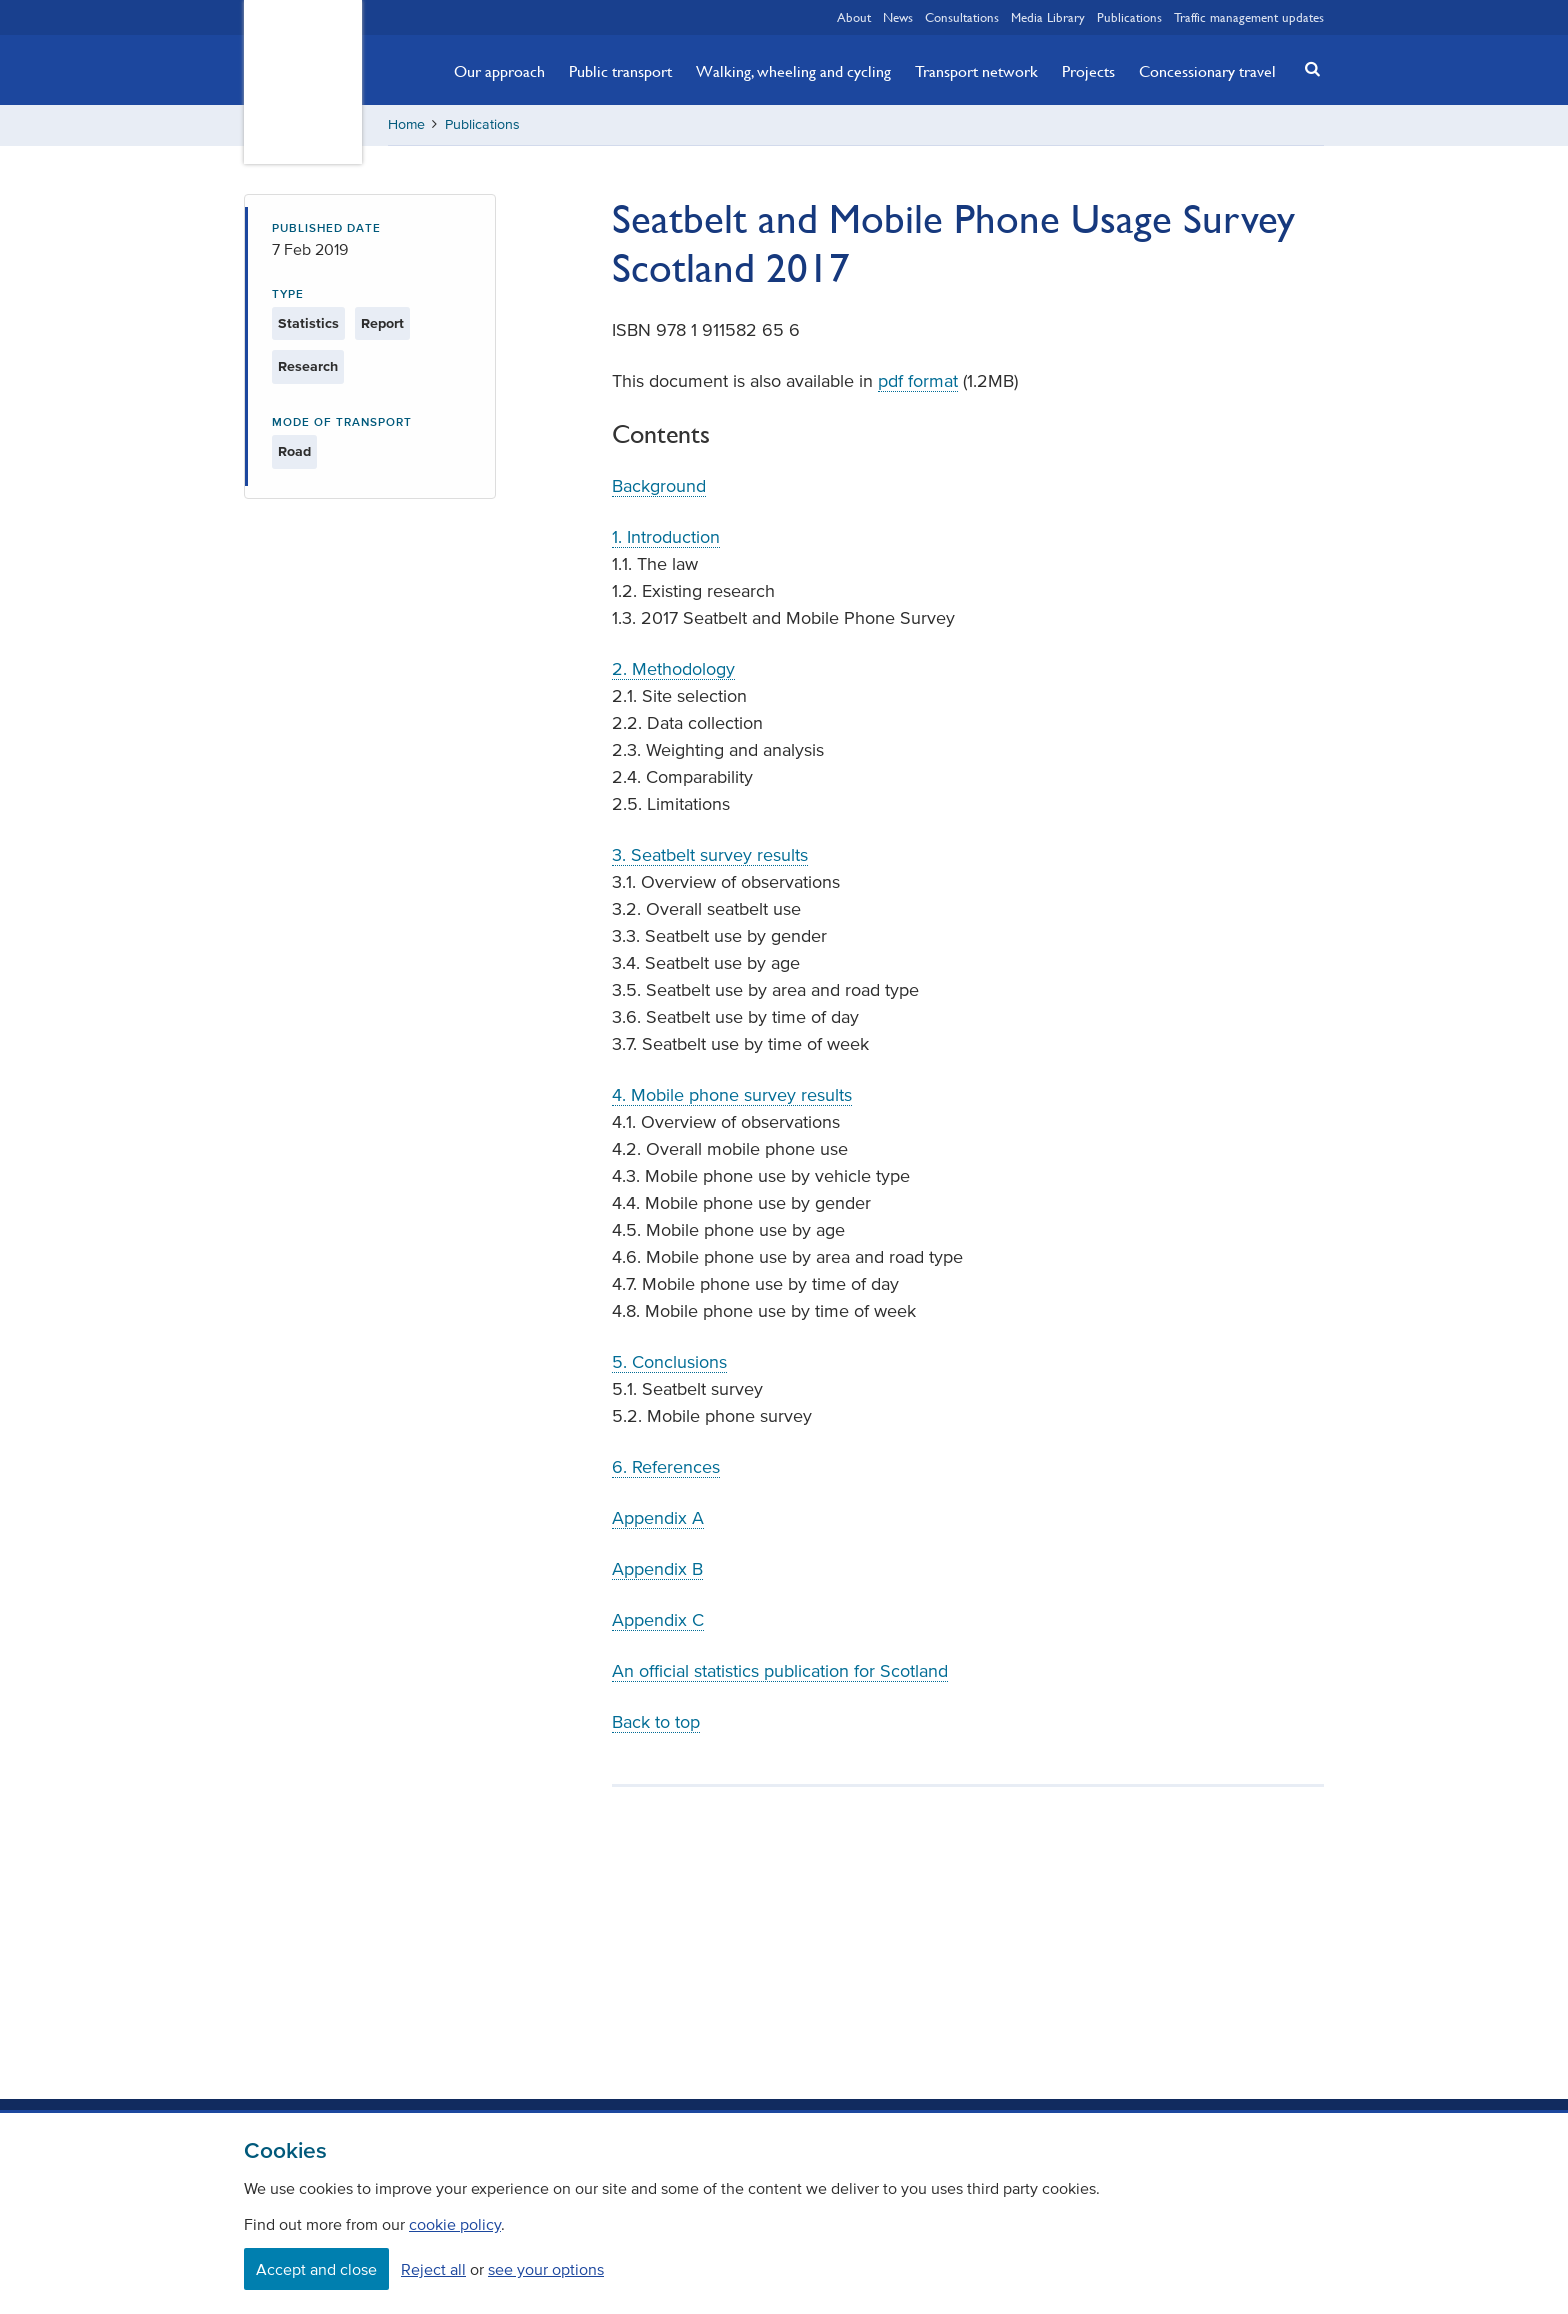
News (898, 17)
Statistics (308, 323)
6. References (666, 1467)
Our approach (499, 71)
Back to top (656, 1722)
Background (659, 486)
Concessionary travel (1207, 71)
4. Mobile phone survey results (732, 1095)
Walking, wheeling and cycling (793, 71)
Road (294, 451)
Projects (1088, 71)
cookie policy (455, 2224)
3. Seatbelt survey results (710, 855)
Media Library (1048, 17)
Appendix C (658, 1620)
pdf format (918, 381)
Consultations (962, 17)
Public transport (620, 71)
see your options (546, 2269)
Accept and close (316, 2269)
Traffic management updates (1249, 17)
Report (382, 323)
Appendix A (658, 1518)
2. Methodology (673, 669)
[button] (1307, 68)
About (854, 17)
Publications (1129, 17)
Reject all (433, 2269)
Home (406, 124)
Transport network (976, 71)
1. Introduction (666, 537)
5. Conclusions (669, 1362)
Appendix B (657, 1569)
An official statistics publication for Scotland (780, 1671)
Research (308, 366)
